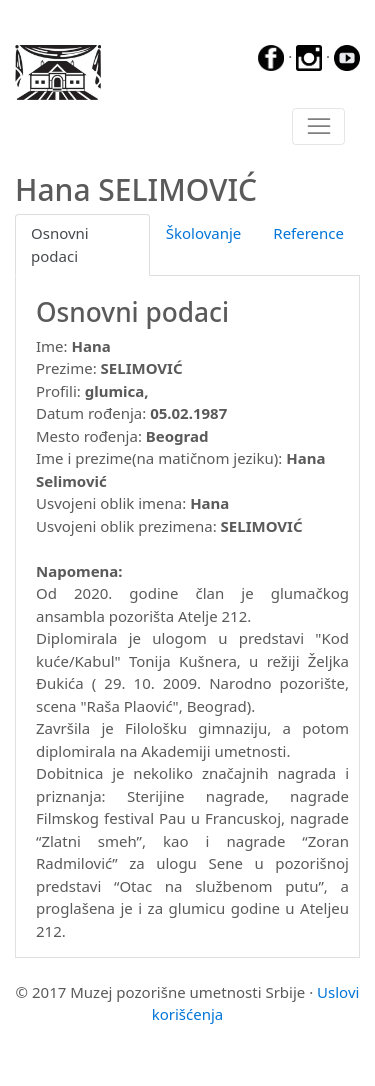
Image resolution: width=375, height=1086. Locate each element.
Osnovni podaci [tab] (60, 244)
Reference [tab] (308, 233)
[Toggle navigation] (318, 127)
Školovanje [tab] (204, 233)
